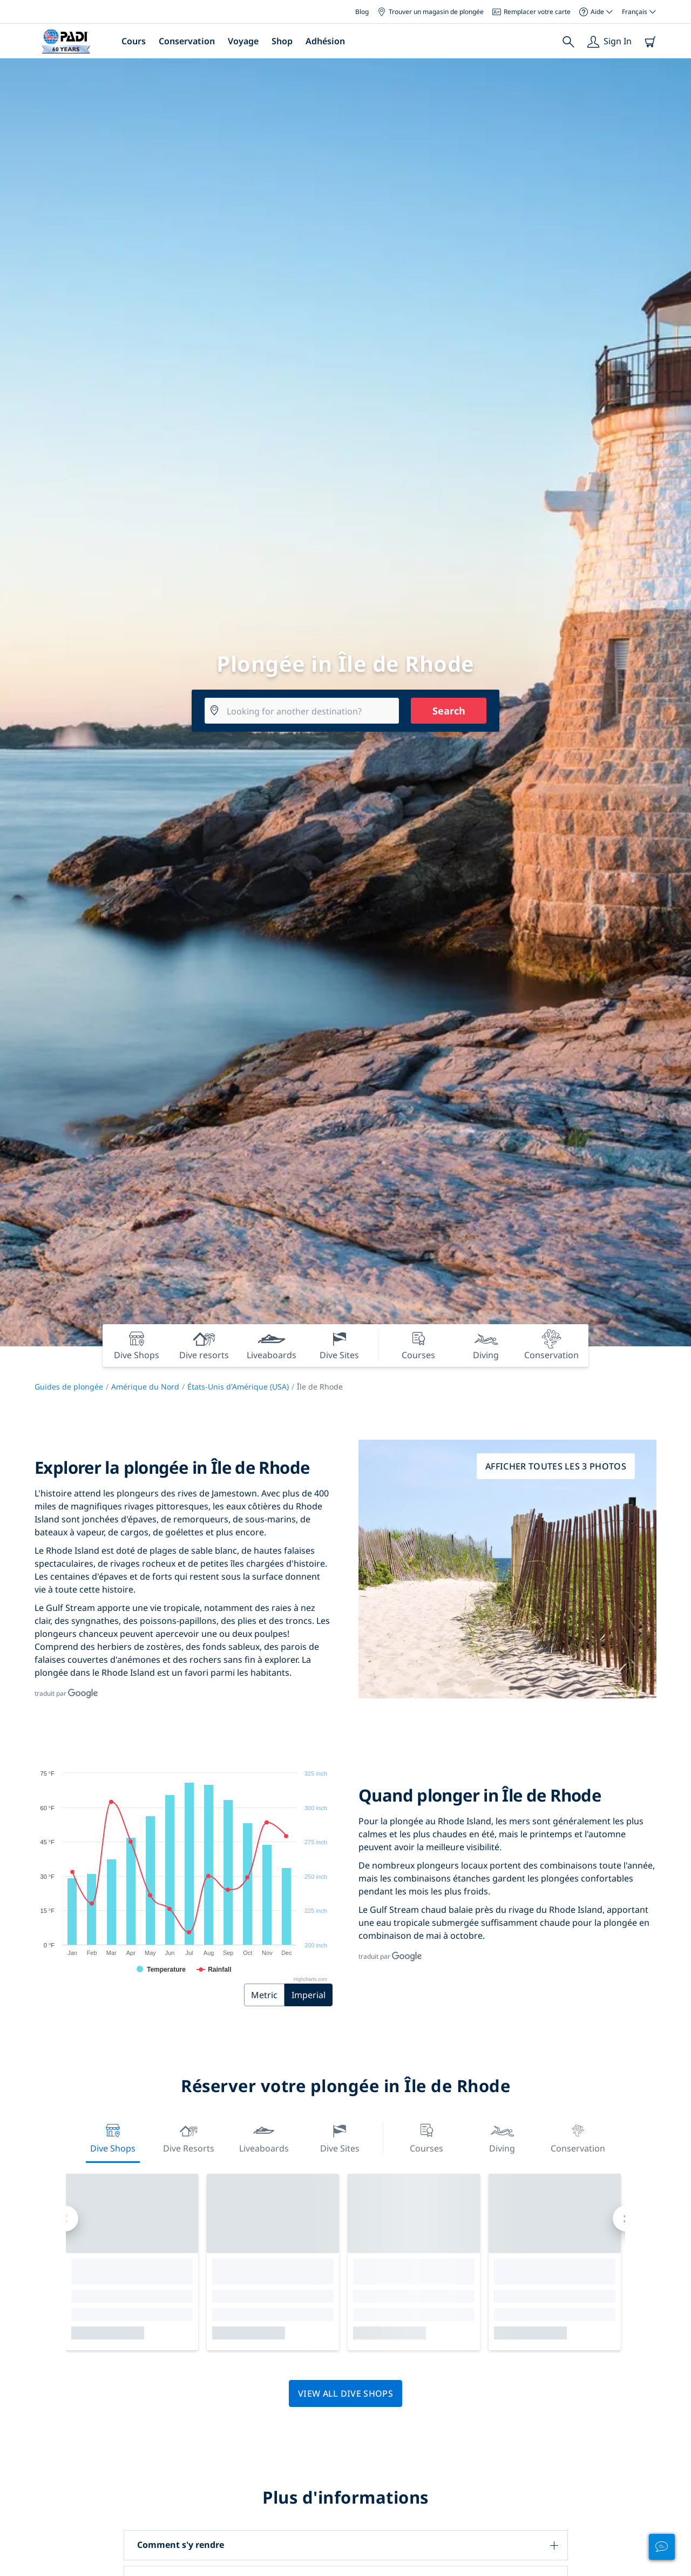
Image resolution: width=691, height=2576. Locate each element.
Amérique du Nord (145, 1386)
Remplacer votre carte (531, 11)
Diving (502, 2137)
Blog (362, 11)
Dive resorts (188, 2137)
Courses (426, 2137)
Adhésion (325, 41)
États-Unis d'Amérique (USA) (238, 1386)
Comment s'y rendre (180, 2545)
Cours (133, 41)
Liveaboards (264, 2137)
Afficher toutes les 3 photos (555, 1466)
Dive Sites (340, 2137)
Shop (282, 41)
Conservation (187, 41)
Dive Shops (113, 2137)
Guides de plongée (69, 1386)
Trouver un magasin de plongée (430, 11)
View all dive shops (345, 2393)
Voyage (243, 41)
